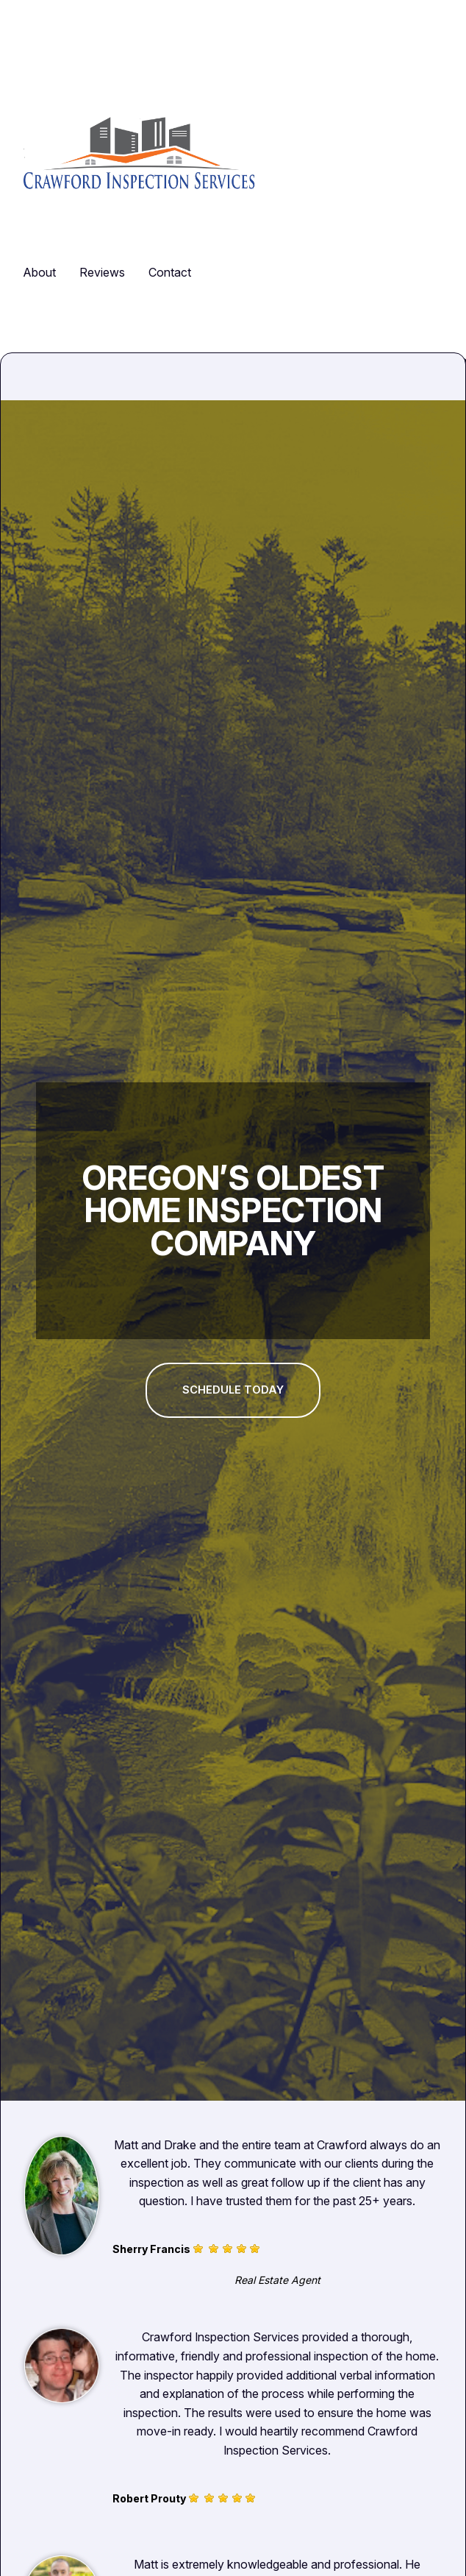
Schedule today (233, 1390)
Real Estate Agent (277, 2280)
